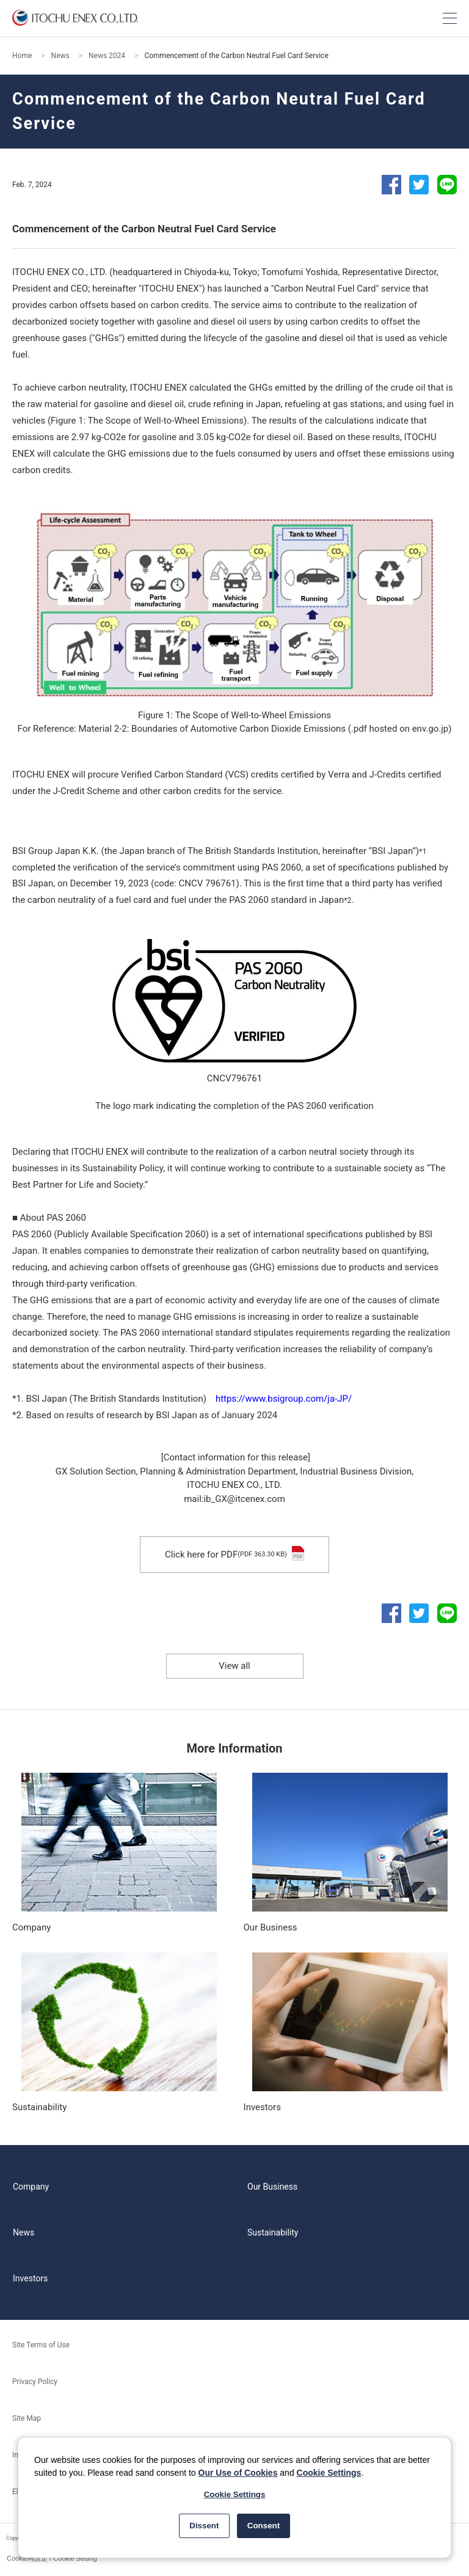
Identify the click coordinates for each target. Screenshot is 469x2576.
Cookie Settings (329, 2473)
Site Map (26, 2418)
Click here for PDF (234, 1554)
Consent (263, 2525)
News (60, 55)
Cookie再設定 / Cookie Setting (52, 2558)
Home (22, 55)
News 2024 (107, 55)
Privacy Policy (34, 2381)
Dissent (204, 2525)
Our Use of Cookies (238, 2473)
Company (31, 2186)
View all (234, 1665)
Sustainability (272, 2232)
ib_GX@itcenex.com (244, 1498)
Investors (30, 2278)
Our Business (272, 2186)
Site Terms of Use (41, 2345)
